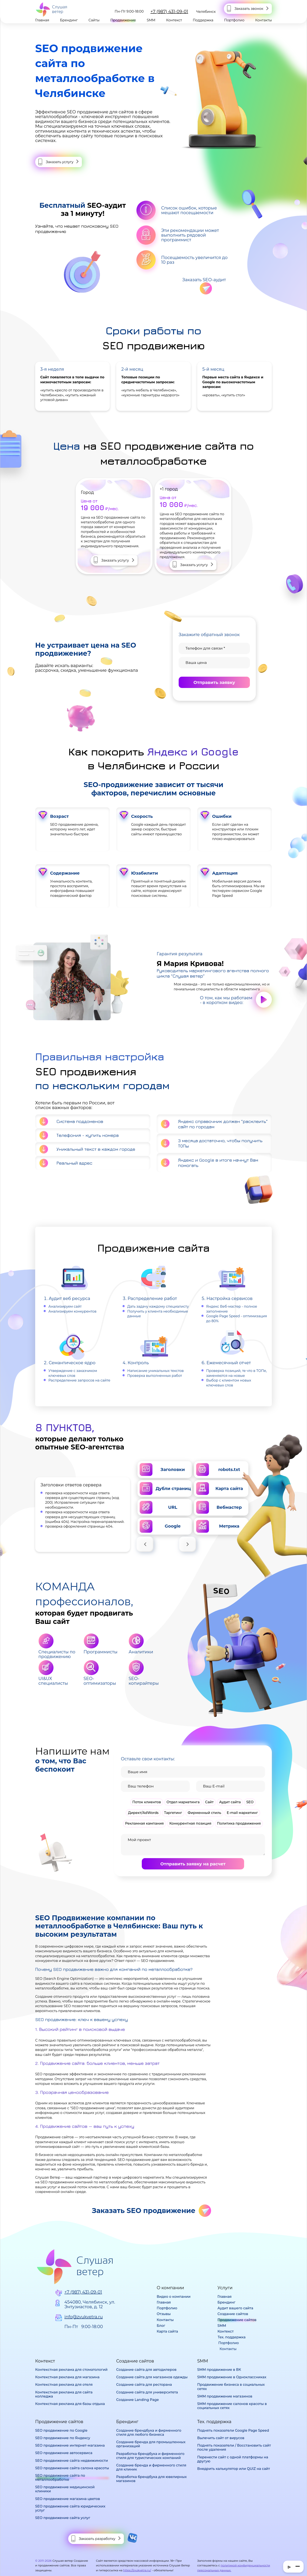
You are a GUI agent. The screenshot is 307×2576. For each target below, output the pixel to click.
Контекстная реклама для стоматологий (71, 2370)
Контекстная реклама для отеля (64, 2385)
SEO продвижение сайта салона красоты (72, 2468)
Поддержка (203, 20)
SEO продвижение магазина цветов (67, 2499)
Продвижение (123, 20)
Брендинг (69, 20)
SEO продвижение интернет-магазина (70, 2445)
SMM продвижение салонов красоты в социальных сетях (232, 2406)
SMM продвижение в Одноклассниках (231, 2377)
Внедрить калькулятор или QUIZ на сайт (233, 2469)
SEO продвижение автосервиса (63, 2453)
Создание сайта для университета (147, 2392)
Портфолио (234, 20)
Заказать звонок (249, 9)
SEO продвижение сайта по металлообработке (60, 2478)
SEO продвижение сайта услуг (62, 2518)
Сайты (94, 20)
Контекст (174, 20)
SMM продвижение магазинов (224, 2396)
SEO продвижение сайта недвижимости (71, 2461)
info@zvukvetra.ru (83, 2316)
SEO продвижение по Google (61, 2430)
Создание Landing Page (137, 2400)
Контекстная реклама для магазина (67, 2377)
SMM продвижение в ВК (219, 2370)
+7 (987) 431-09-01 (169, 11)
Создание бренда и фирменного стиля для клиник (151, 2467)
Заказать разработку (97, 2539)
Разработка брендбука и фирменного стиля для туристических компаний (150, 2456)
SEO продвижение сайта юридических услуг (70, 2508)
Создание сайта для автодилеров (146, 2370)
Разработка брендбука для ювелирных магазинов (151, 2479)
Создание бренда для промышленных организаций (150, 2444)
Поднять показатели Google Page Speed (233, 2430)
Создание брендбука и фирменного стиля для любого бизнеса (148, 2432)
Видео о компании (174, 2297)
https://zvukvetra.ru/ (137, 2570)
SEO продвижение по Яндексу (62, 2438)
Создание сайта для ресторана (144, 2385)
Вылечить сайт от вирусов (220, 2438)
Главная (42, 20)
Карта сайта (167, 2331)
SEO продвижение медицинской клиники (65, 2489)
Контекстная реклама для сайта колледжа (64, 2394)
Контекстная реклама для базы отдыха (70, 2404)
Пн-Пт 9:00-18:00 (83, 2326)
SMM (151, 20)
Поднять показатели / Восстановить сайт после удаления (234, 2447)
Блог (161, 2326)
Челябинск (206, 12)
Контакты (263, 20)
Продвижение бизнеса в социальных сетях (231, 2387)
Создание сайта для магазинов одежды (152, 2377)
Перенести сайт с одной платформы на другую (232, 2459)
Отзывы (164, 2314)
